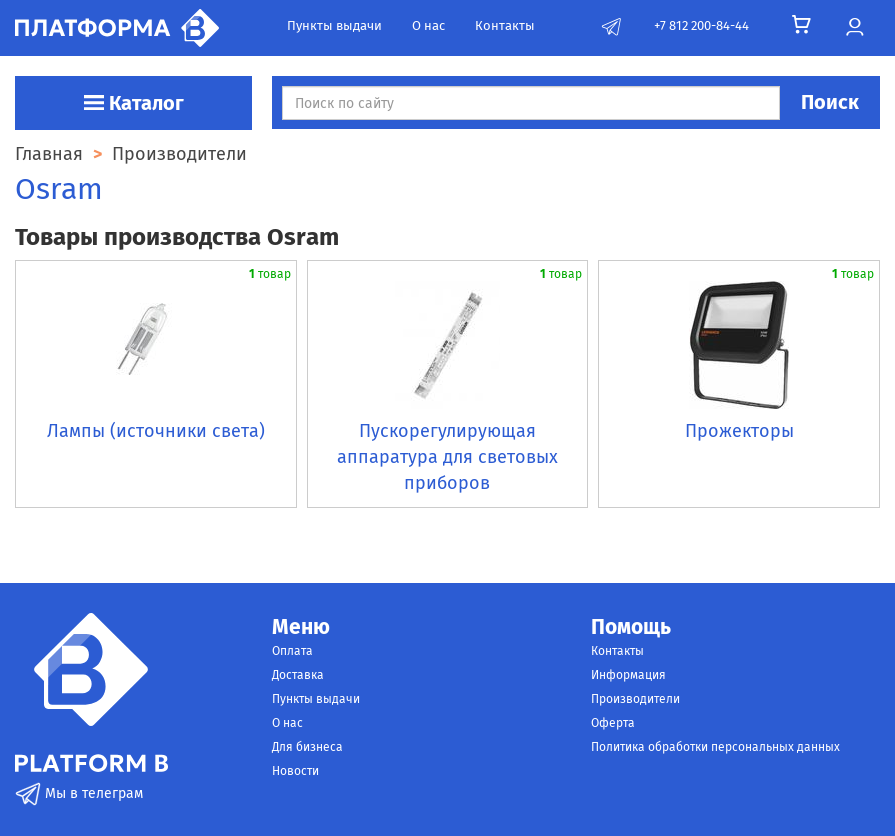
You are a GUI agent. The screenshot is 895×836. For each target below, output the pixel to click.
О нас (428, 25)
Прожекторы (739, 431)
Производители (635, 699)
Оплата (292, 651)
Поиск (830, 102)
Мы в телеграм (79, 793)
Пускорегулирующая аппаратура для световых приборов (447, 456)
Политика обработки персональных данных (715, 747)
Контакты (505, 25)
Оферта (613, 723)
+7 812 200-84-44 (701, 25)
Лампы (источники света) (156, 431)
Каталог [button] (134, 103)
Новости (295, 771)
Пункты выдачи (334, 25)
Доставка (298, 675)
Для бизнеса (307, 747)
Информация (628, 675)
